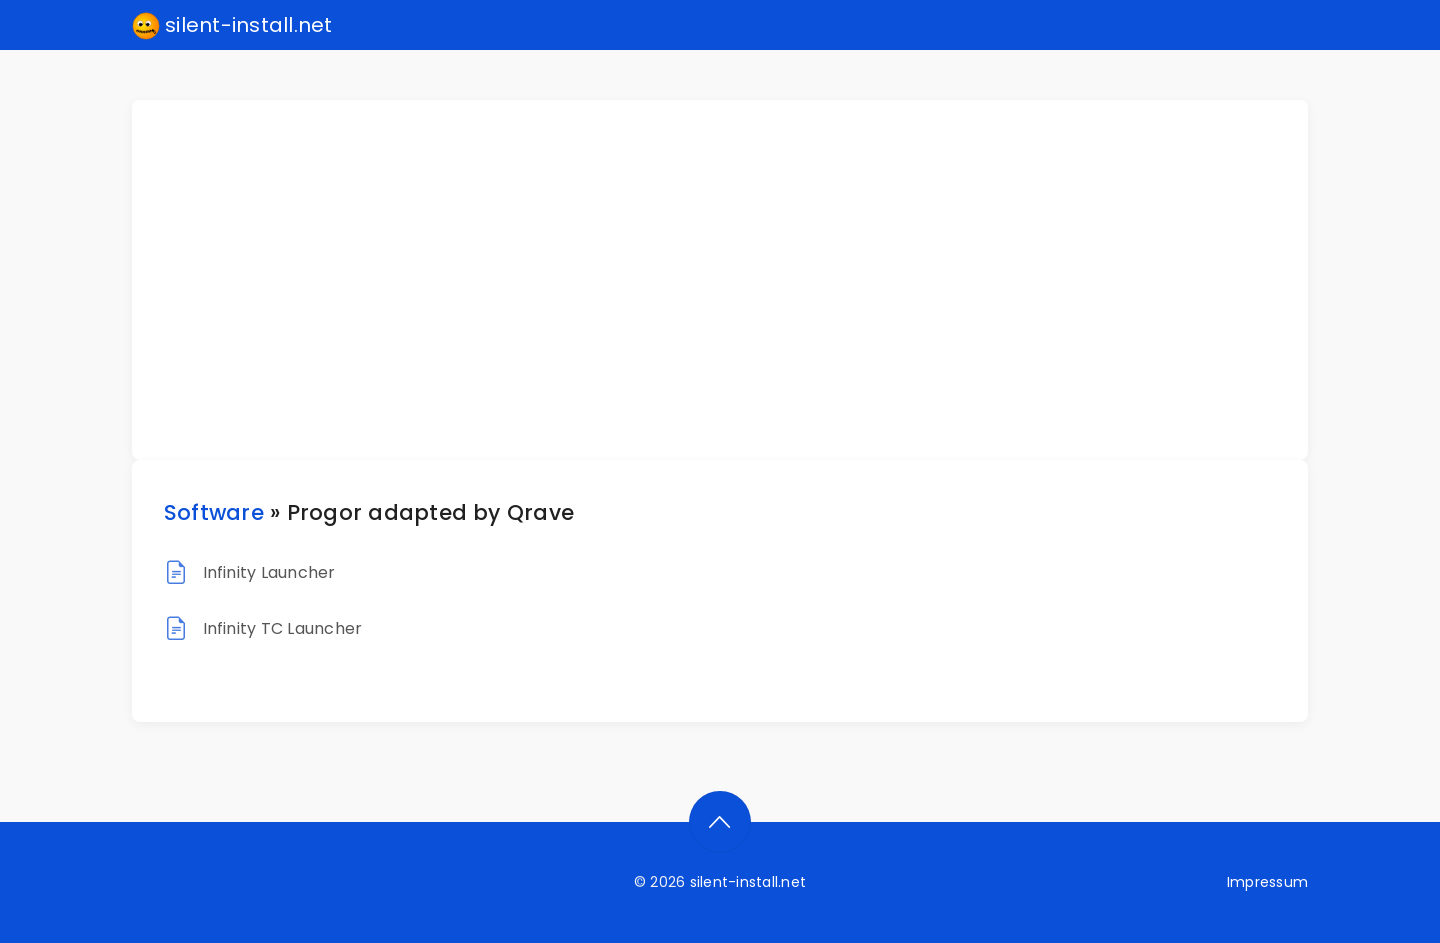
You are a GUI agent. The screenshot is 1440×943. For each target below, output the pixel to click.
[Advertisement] (732, 280)
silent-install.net (232, 26)
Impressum (1267, 882)
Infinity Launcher (269, 572)
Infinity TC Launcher (283, 628)
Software (214, 512)
